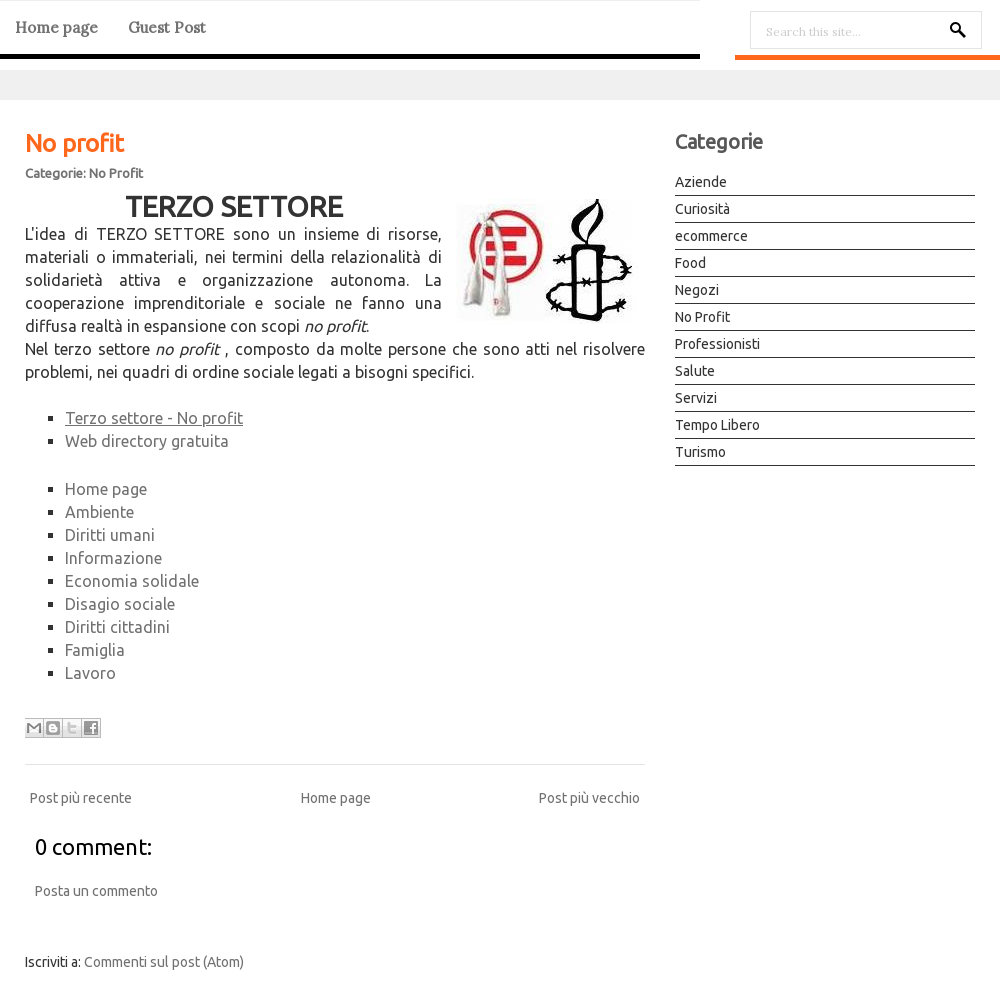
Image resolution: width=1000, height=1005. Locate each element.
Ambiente (99, 512)
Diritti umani (110, 535)
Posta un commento (96, 891)
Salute (695, 371)
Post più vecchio (589, 798)
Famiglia (95, 650)
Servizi (696, 398)
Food (690, 263)
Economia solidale (132, 581)
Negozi (697, 290)
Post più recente (81, 798)
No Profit (116, 173)
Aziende (701, 182)
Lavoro (90, 673)
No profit (74, 143)
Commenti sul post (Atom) (164, 962)
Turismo (700, 452)
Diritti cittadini (117, 627)
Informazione (113, 558)
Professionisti (717, 344)
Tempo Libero (717, 425)
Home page (56, 27)
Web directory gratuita (147, 441)
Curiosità (702, 209)
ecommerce (711, 236)
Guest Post (167, 27)
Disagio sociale (120, 604)
